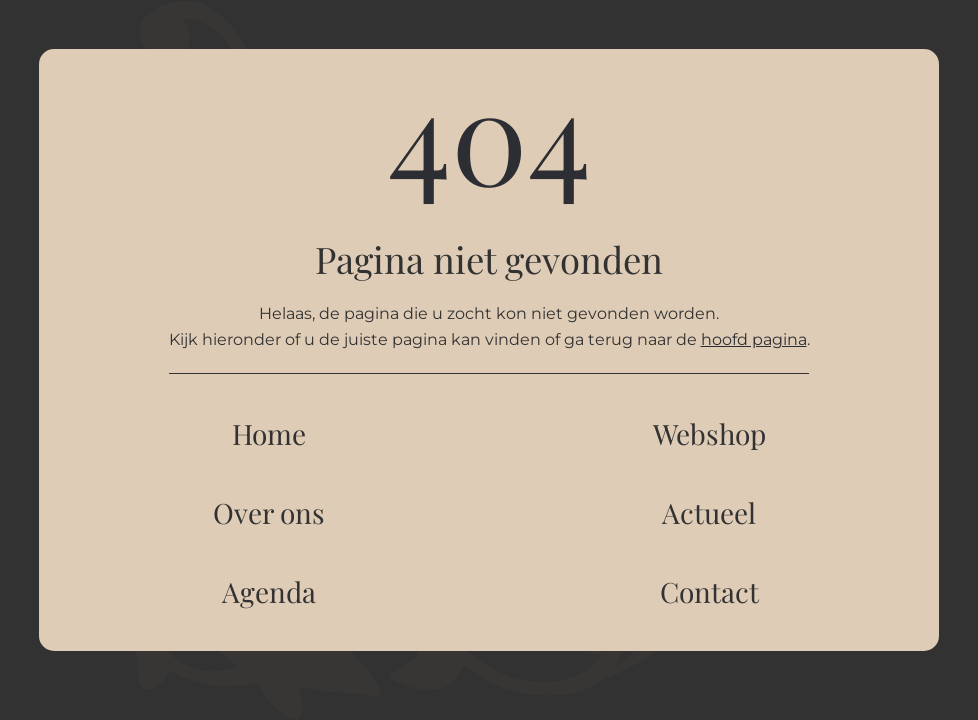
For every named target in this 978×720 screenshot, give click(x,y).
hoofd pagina (754, 339)
